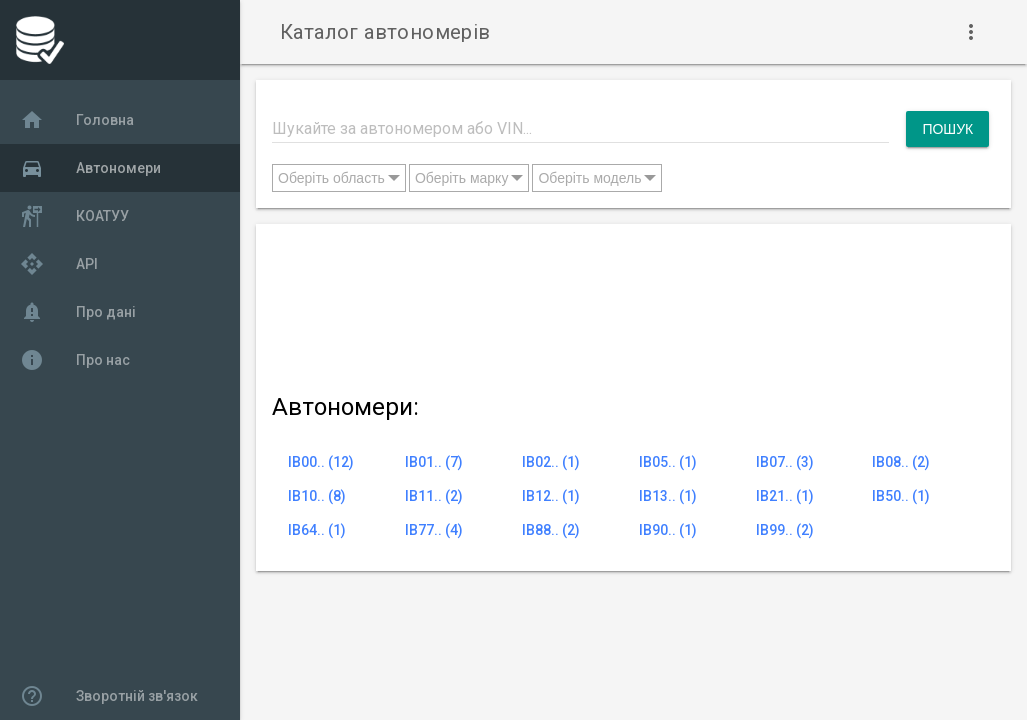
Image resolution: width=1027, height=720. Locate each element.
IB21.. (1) (785, 496)
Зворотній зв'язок (109, 696)
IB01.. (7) (434, 462)
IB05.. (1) (668, 462)
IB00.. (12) (321, 462)
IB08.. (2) (901, 462)
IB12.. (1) (551, 496)
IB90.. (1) (668, 530)
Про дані (78, 312)
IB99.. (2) (785, 530)
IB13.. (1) (668, 496)
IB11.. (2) (434, 496)
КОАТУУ (74, 216)
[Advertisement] (630, 304)
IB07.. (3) (785, 462)
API (59, 264)
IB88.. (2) (551, 530)
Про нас (75, 360)
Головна (77, 120)
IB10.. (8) (317, 496)
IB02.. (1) (551, 462)
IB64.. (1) (317, 530)
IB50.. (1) (901, 496)
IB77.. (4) (434, 530)
